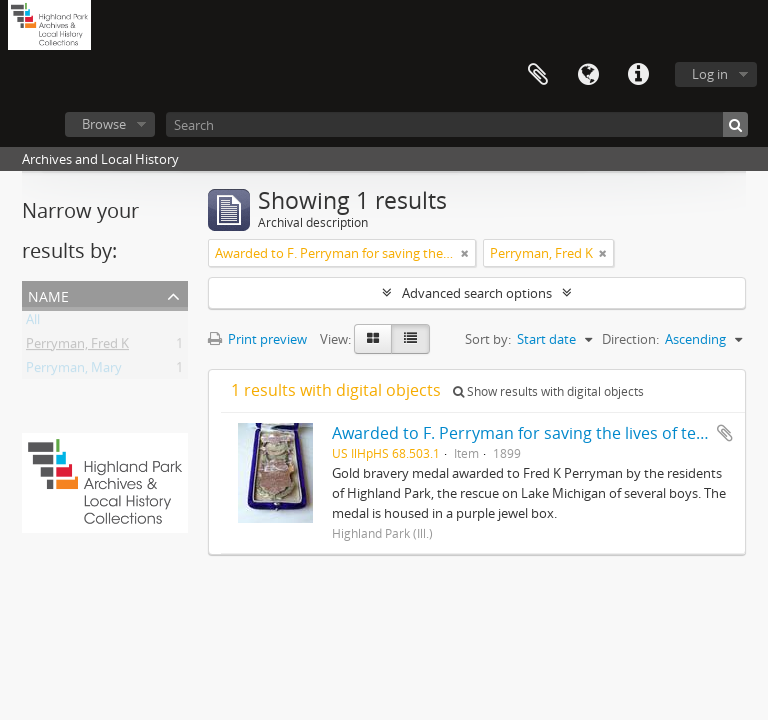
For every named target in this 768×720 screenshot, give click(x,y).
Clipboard (538, 75)
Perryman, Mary (74, 371)
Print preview (257, 339)
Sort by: (488, 339)
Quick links (638, 75)
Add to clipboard (725, 433)
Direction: (630, 339)
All (33, 323)
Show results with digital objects (548, 391)
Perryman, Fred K (77, 347)
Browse (104, 124)
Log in (710, 74)
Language (588, 75)
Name (48, 294)
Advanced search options (477, 293)
